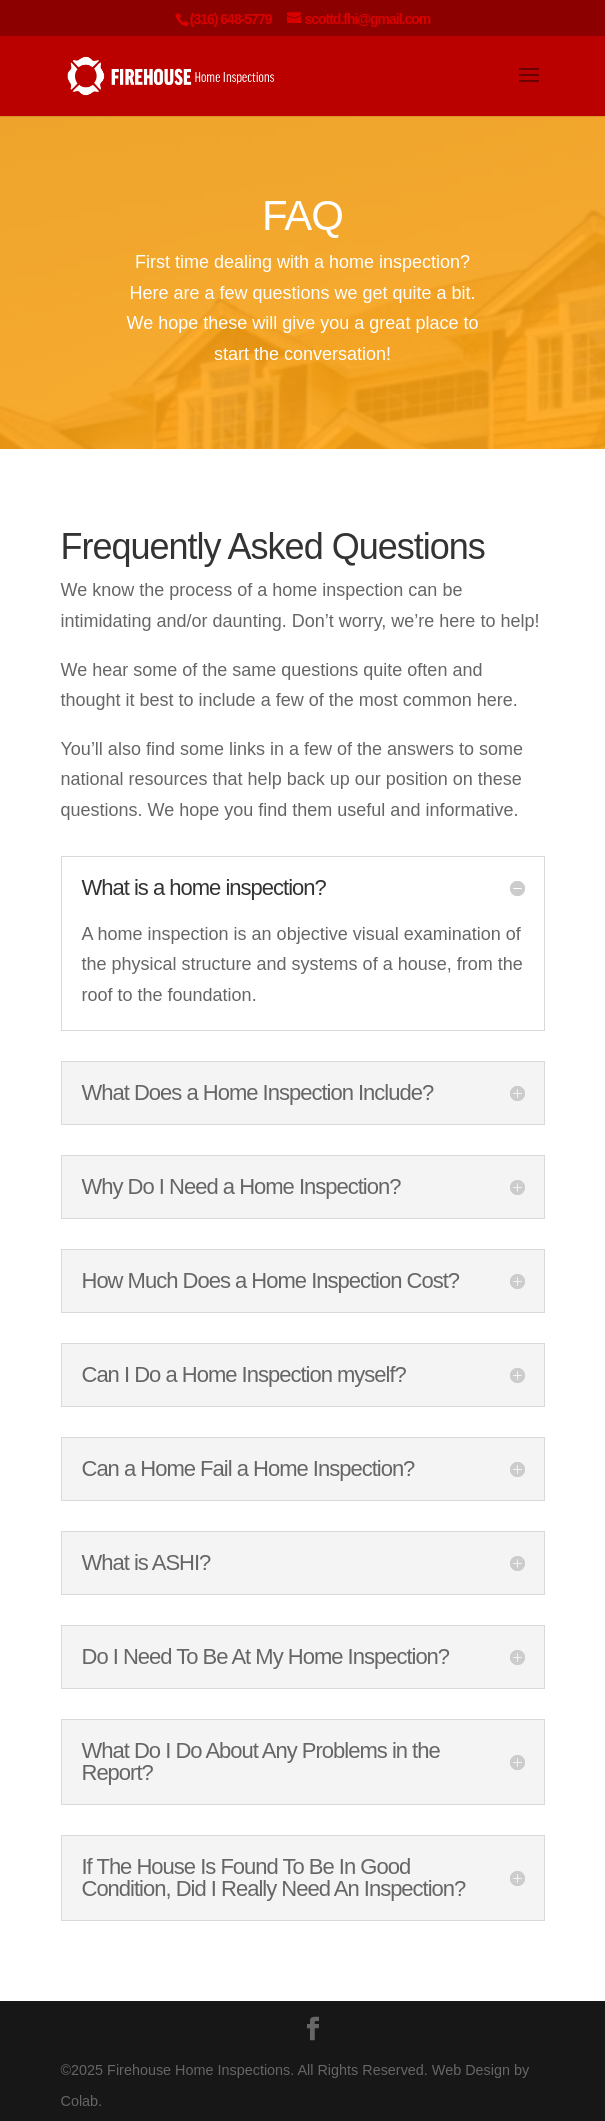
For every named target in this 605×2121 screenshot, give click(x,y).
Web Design (471, 2070)
